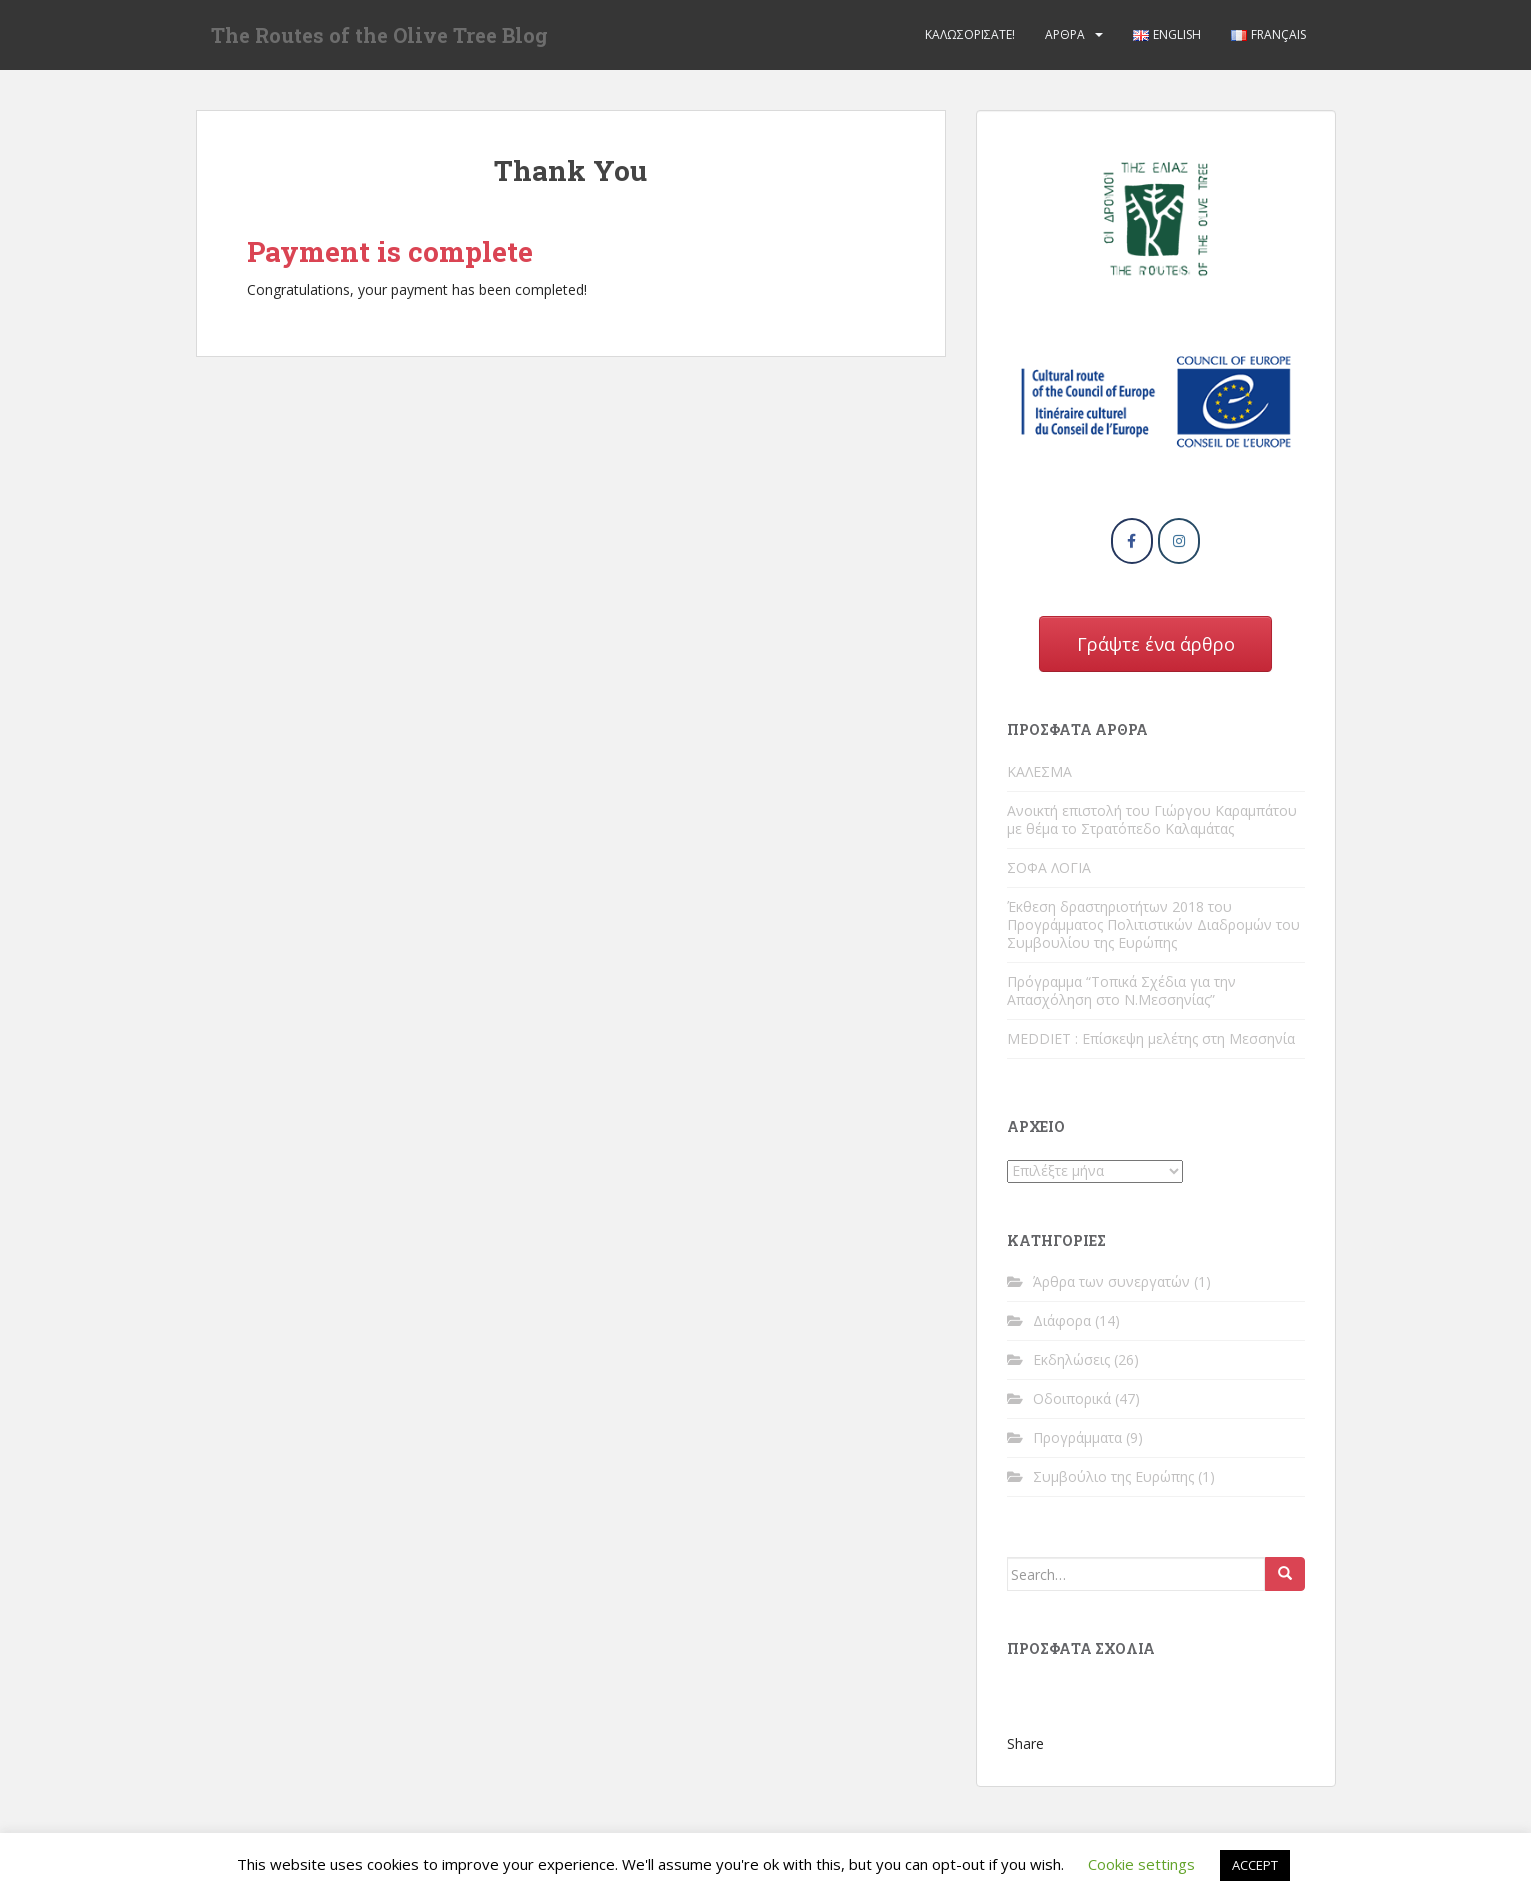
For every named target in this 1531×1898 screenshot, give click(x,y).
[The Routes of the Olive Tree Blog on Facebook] (1132, 541)
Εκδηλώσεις (1071, 1359)
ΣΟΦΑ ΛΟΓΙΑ (1049, 867)
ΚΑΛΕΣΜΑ (1039, 771)
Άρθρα (1065, 34)
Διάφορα (1062, 1320)
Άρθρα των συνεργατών (1111, 1281)
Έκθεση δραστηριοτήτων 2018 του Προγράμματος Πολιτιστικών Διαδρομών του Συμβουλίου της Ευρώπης (1153, 924)
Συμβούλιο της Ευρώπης (1113, 1476)
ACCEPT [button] (1255, 1865)
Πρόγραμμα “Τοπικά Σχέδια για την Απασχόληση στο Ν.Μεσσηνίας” (1121, 990)
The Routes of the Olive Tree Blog (379, 35)
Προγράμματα (1077, 1437)
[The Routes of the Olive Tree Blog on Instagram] (1179, 541)
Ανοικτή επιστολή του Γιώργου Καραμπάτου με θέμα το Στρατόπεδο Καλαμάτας (1152, 819)
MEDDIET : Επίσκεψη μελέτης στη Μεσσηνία (1151, 1038)
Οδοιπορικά (1072, 1398)
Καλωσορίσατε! (970, 34)
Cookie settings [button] (1141, 1864)
